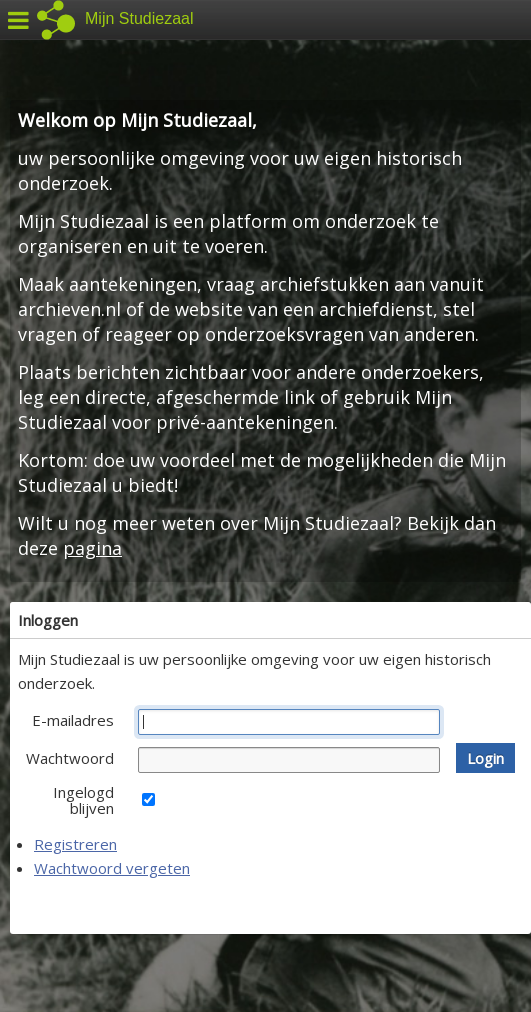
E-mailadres (73, 720)
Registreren (75, 844)
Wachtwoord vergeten (112, 868)
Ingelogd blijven (83, 800)
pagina (92, 548)
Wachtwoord (70, 758)
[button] (485, 758)
